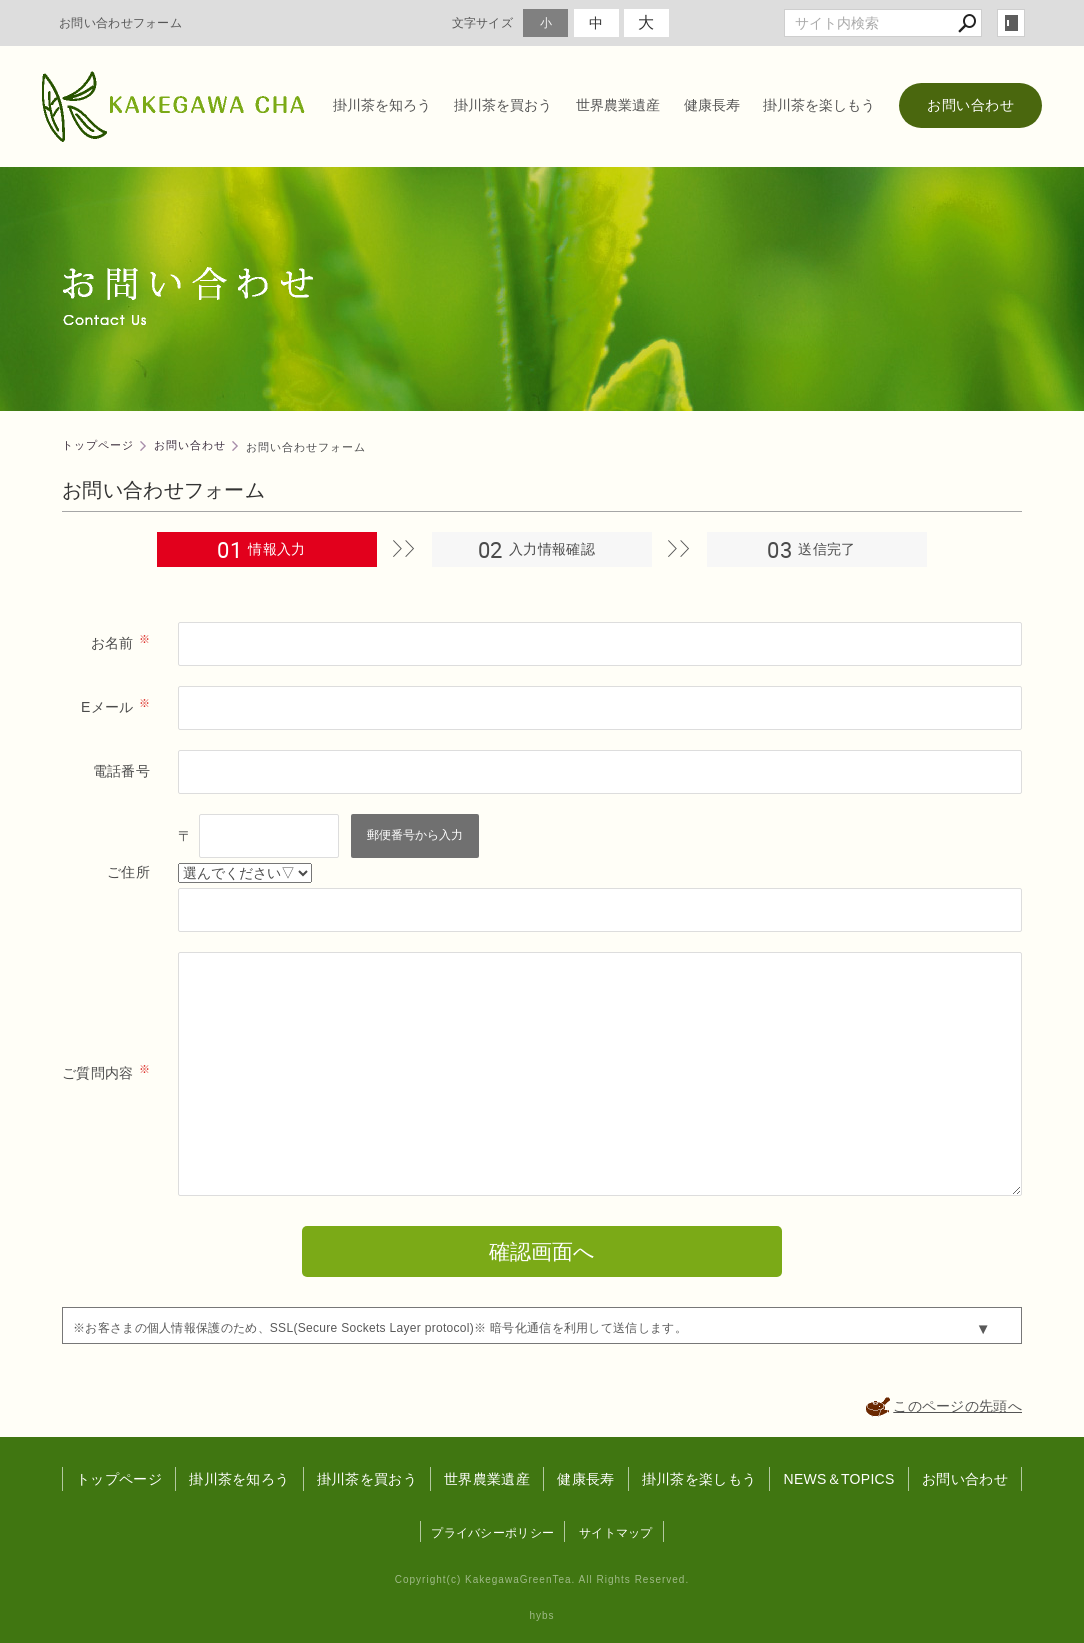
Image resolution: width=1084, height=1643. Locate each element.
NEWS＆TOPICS (838, 1479)
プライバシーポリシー (492, 1533)
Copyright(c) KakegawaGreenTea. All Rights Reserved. (542, 1579)
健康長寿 (712, 105)
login (1011, 23)
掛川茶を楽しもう (819, 105)
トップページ (119, 1479)
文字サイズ (483, 22)
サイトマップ (616, 1533)
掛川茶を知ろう (382, 105)
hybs (541, 1615)
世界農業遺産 (618, 105)
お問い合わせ (970, 105)
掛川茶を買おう (503, 105)
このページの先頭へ (957, 1406)
